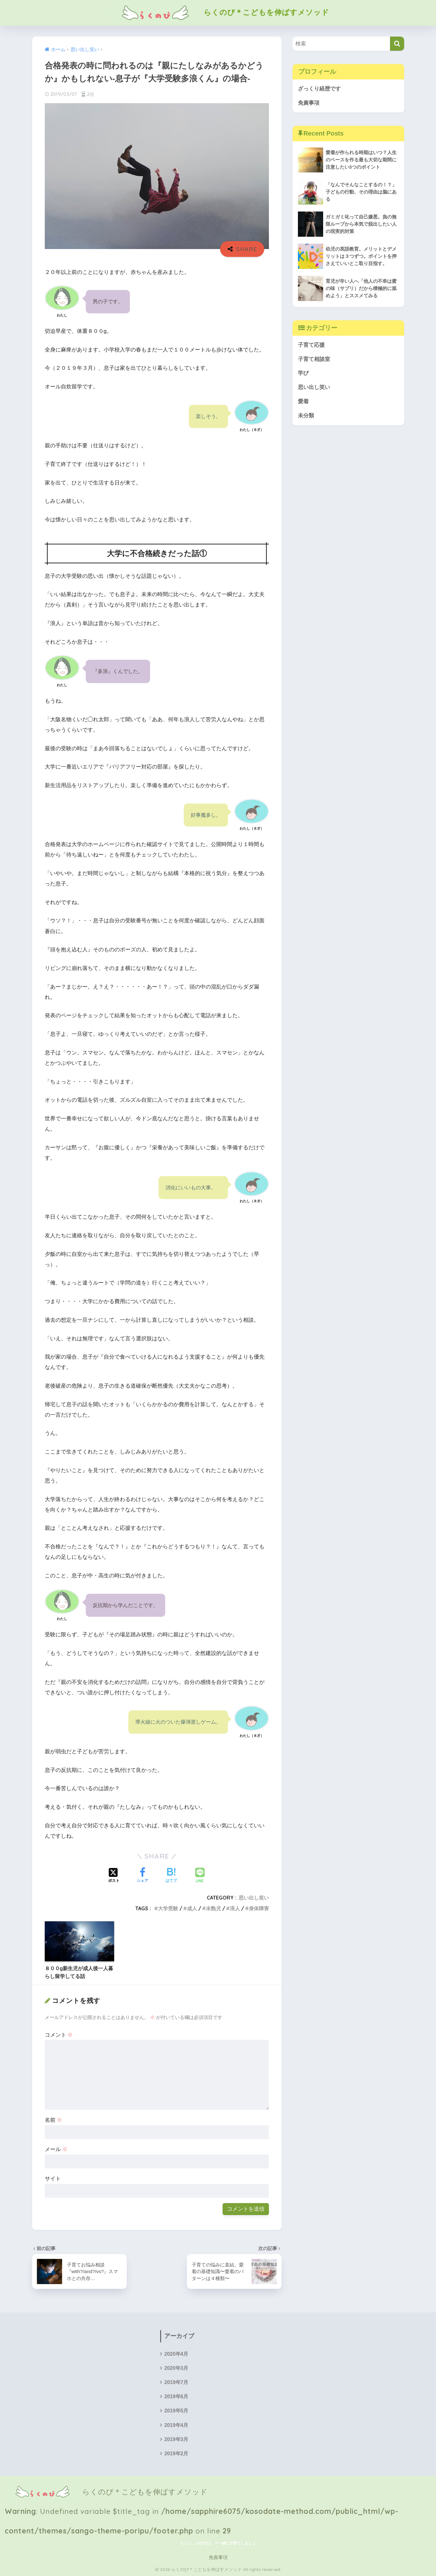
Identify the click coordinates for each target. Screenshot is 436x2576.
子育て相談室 (314, 359)
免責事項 (308, 103)
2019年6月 (176, 2396)
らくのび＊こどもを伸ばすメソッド (218, 12)
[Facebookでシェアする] (142, 1875)
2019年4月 (176, 2425)
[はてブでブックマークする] (171, 1875)
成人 (192, 1908)
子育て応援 (311, 345)
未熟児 (213, 1908)
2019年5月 (176, 2410)
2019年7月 (176, 2382)
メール (56, 2149)
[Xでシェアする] (113, 1875)
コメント (59, 2035)
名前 (53, 2120)
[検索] (397, 44)
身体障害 (259, 1908)
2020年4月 (176, 2354)
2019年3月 (176, 2439)
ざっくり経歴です (319, 89)
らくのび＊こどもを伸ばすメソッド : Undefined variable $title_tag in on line (201, 2492)
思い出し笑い (254, 1897)
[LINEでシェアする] (200, 1876)
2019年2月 (176, 2453)
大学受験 (168, 1908)
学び (303, 373)
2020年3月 (176, 2368)
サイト (53, 2179)
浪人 (235, 1908)
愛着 (303, 401)
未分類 (306, 416)
